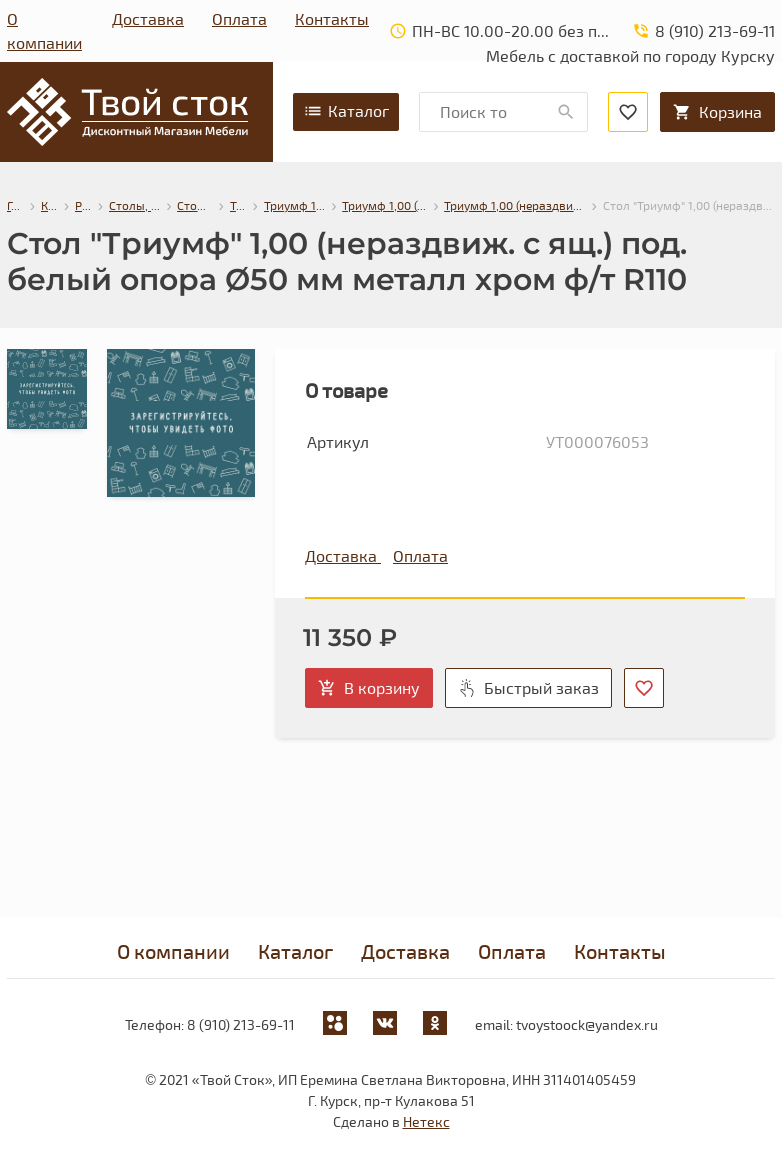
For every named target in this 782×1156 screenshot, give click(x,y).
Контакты (332, 18)
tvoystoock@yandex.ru (587, 1024)
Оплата (239, 18)
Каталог (346, 111)
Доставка (148, 18)
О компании (44, 30)
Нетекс (426, 1121)
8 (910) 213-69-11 (241, 1024)
